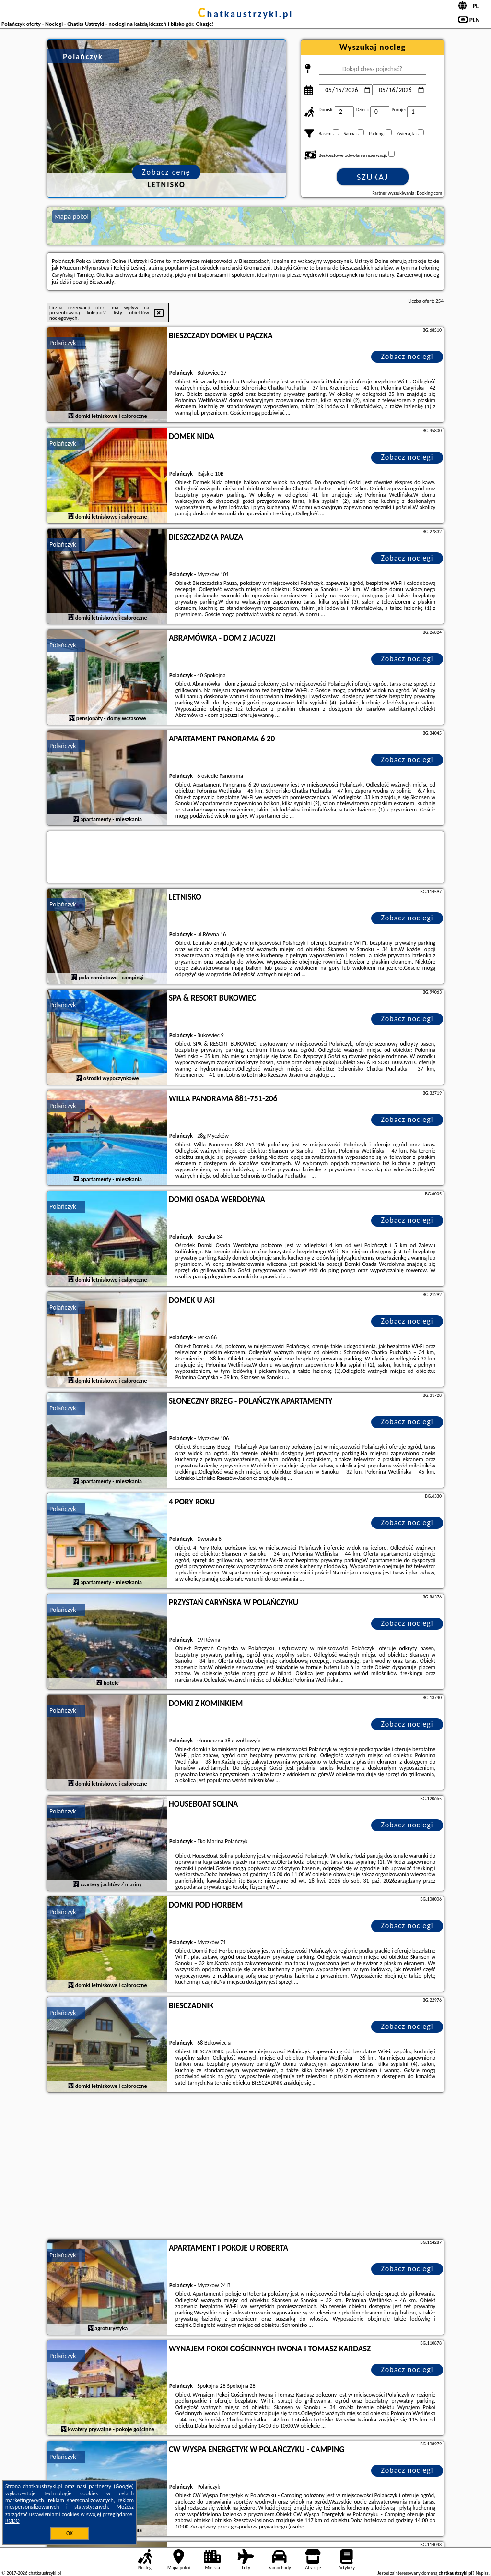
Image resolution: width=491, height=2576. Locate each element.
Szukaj (372, 177)
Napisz (482, 2573)
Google (124, 2486)
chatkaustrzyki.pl (245, 14)
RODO (12, 2520)
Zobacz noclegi (407, 356)
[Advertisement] (245, 2167)
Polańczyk (62, 343)
